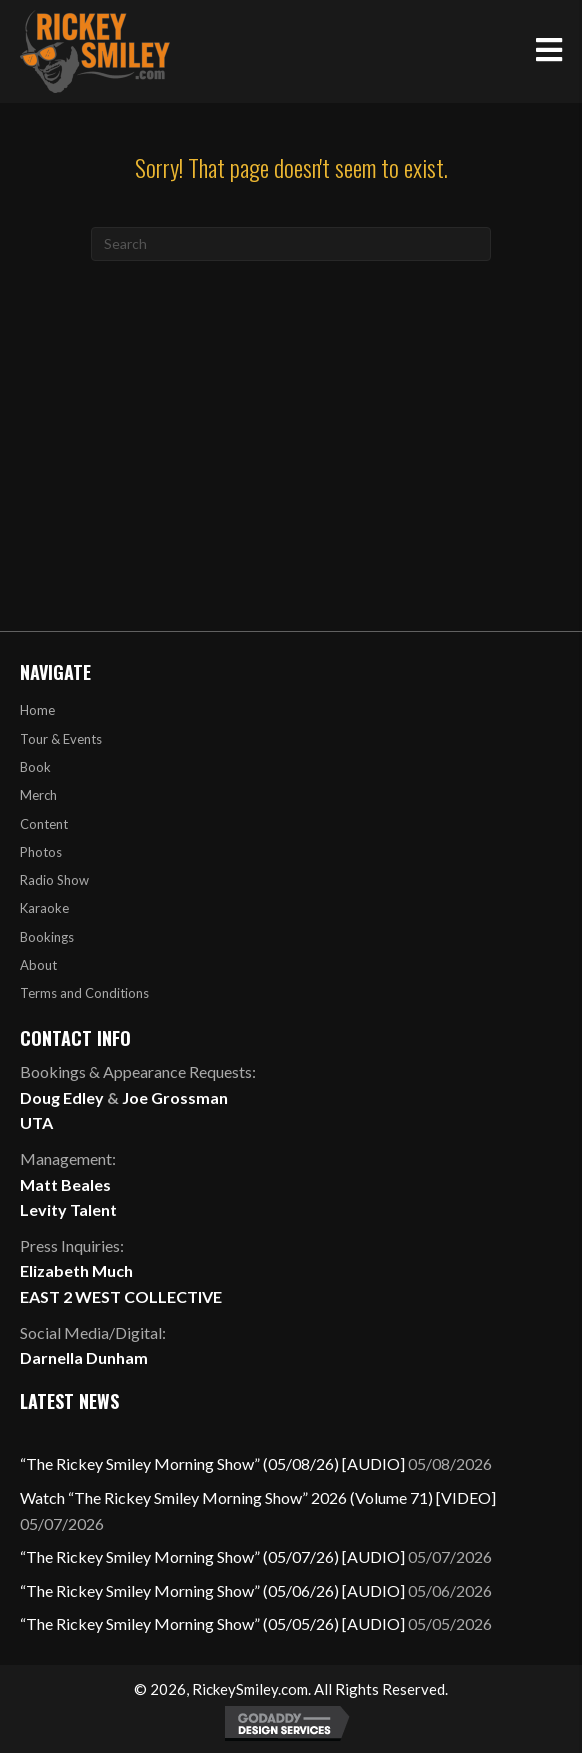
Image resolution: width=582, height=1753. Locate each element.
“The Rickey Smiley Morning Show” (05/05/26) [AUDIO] (212, 1623)
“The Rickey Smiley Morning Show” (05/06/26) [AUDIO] (212, 1590)
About (38, 965)
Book (35, 767)
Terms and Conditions (84, 993)
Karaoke (44, 908)
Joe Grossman (175, 1097)
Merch (38, 795)
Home (37, 710)
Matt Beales (65, 1184)
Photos (41, 852)
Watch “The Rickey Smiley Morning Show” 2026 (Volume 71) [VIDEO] (258, 1497)
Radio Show (54, 880)
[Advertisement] (291, 411)
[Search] (291, 244)
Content (44, 824)
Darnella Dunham (84, 1357)
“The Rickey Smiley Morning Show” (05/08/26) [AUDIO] (212, 1463)
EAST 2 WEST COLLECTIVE (121, 1296)
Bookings (47, 937)
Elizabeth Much (76, 1270)
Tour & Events (61, 739)
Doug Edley (62, 1097)
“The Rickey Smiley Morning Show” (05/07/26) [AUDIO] (212, 1556)
